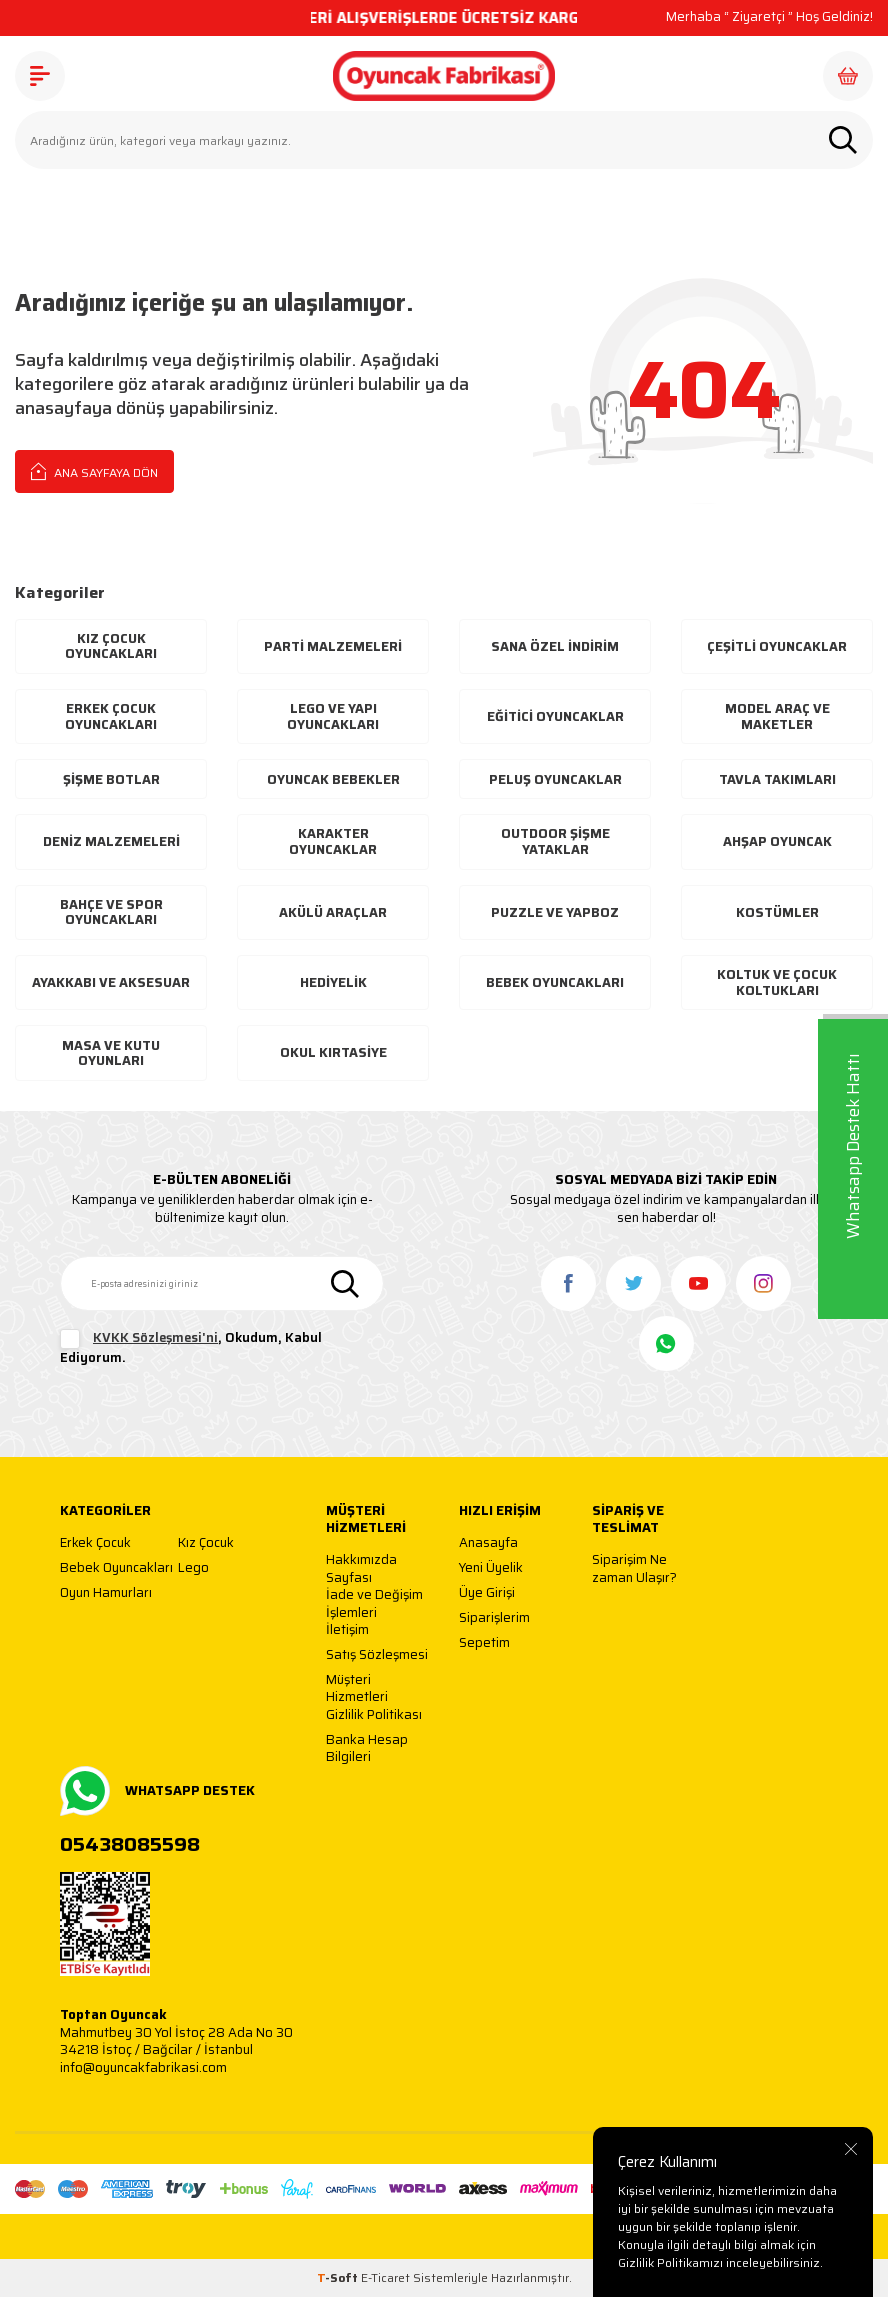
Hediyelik (333, 982)
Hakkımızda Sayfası (361, 1568)
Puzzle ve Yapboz (555, 912)
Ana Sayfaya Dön (94, 471)
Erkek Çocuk (95, 1543)
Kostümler (777, 912)
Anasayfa (488, 1543)
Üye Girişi (487, 1593)
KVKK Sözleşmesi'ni (155, 1337)
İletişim (347, 1630)
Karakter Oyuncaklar (333, 841)
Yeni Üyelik (491, 1568)
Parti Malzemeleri (333, 646)
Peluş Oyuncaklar (555, 779)
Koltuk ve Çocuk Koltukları (777, 982)
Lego (193, 1568)
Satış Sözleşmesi (377, 1655)
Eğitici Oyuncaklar (555, 716)
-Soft (339, 2277)
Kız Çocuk (206, 1543)
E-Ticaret (385, 2277)
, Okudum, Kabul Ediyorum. (191, 1347)
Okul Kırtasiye (333, 1052)
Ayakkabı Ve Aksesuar (111, 982)
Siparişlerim (494, 1618)
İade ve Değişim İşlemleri (374, 1603)
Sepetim (484, 1643)
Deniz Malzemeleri (111, 841)
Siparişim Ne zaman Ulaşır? (634, 1568)
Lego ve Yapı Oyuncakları (333, 716)
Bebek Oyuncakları (555, 982)
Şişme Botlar (111, 779)
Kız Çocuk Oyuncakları (111, 646)
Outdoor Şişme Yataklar (555, 841)
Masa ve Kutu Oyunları (111, 1053)
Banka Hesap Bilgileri (367, 1748)
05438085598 (130, 1844)
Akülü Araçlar (333, 912)
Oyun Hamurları (106, 1593)
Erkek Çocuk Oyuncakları (111, 716)
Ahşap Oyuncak (777, 841)
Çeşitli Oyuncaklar (777, 646)
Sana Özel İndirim (555, 646)
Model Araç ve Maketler (777, 716)
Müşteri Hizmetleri (357, 1688)
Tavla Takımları (777, 779)
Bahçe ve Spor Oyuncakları (111, 912)
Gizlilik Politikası (374, 1715)
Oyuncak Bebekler (333, 779)
